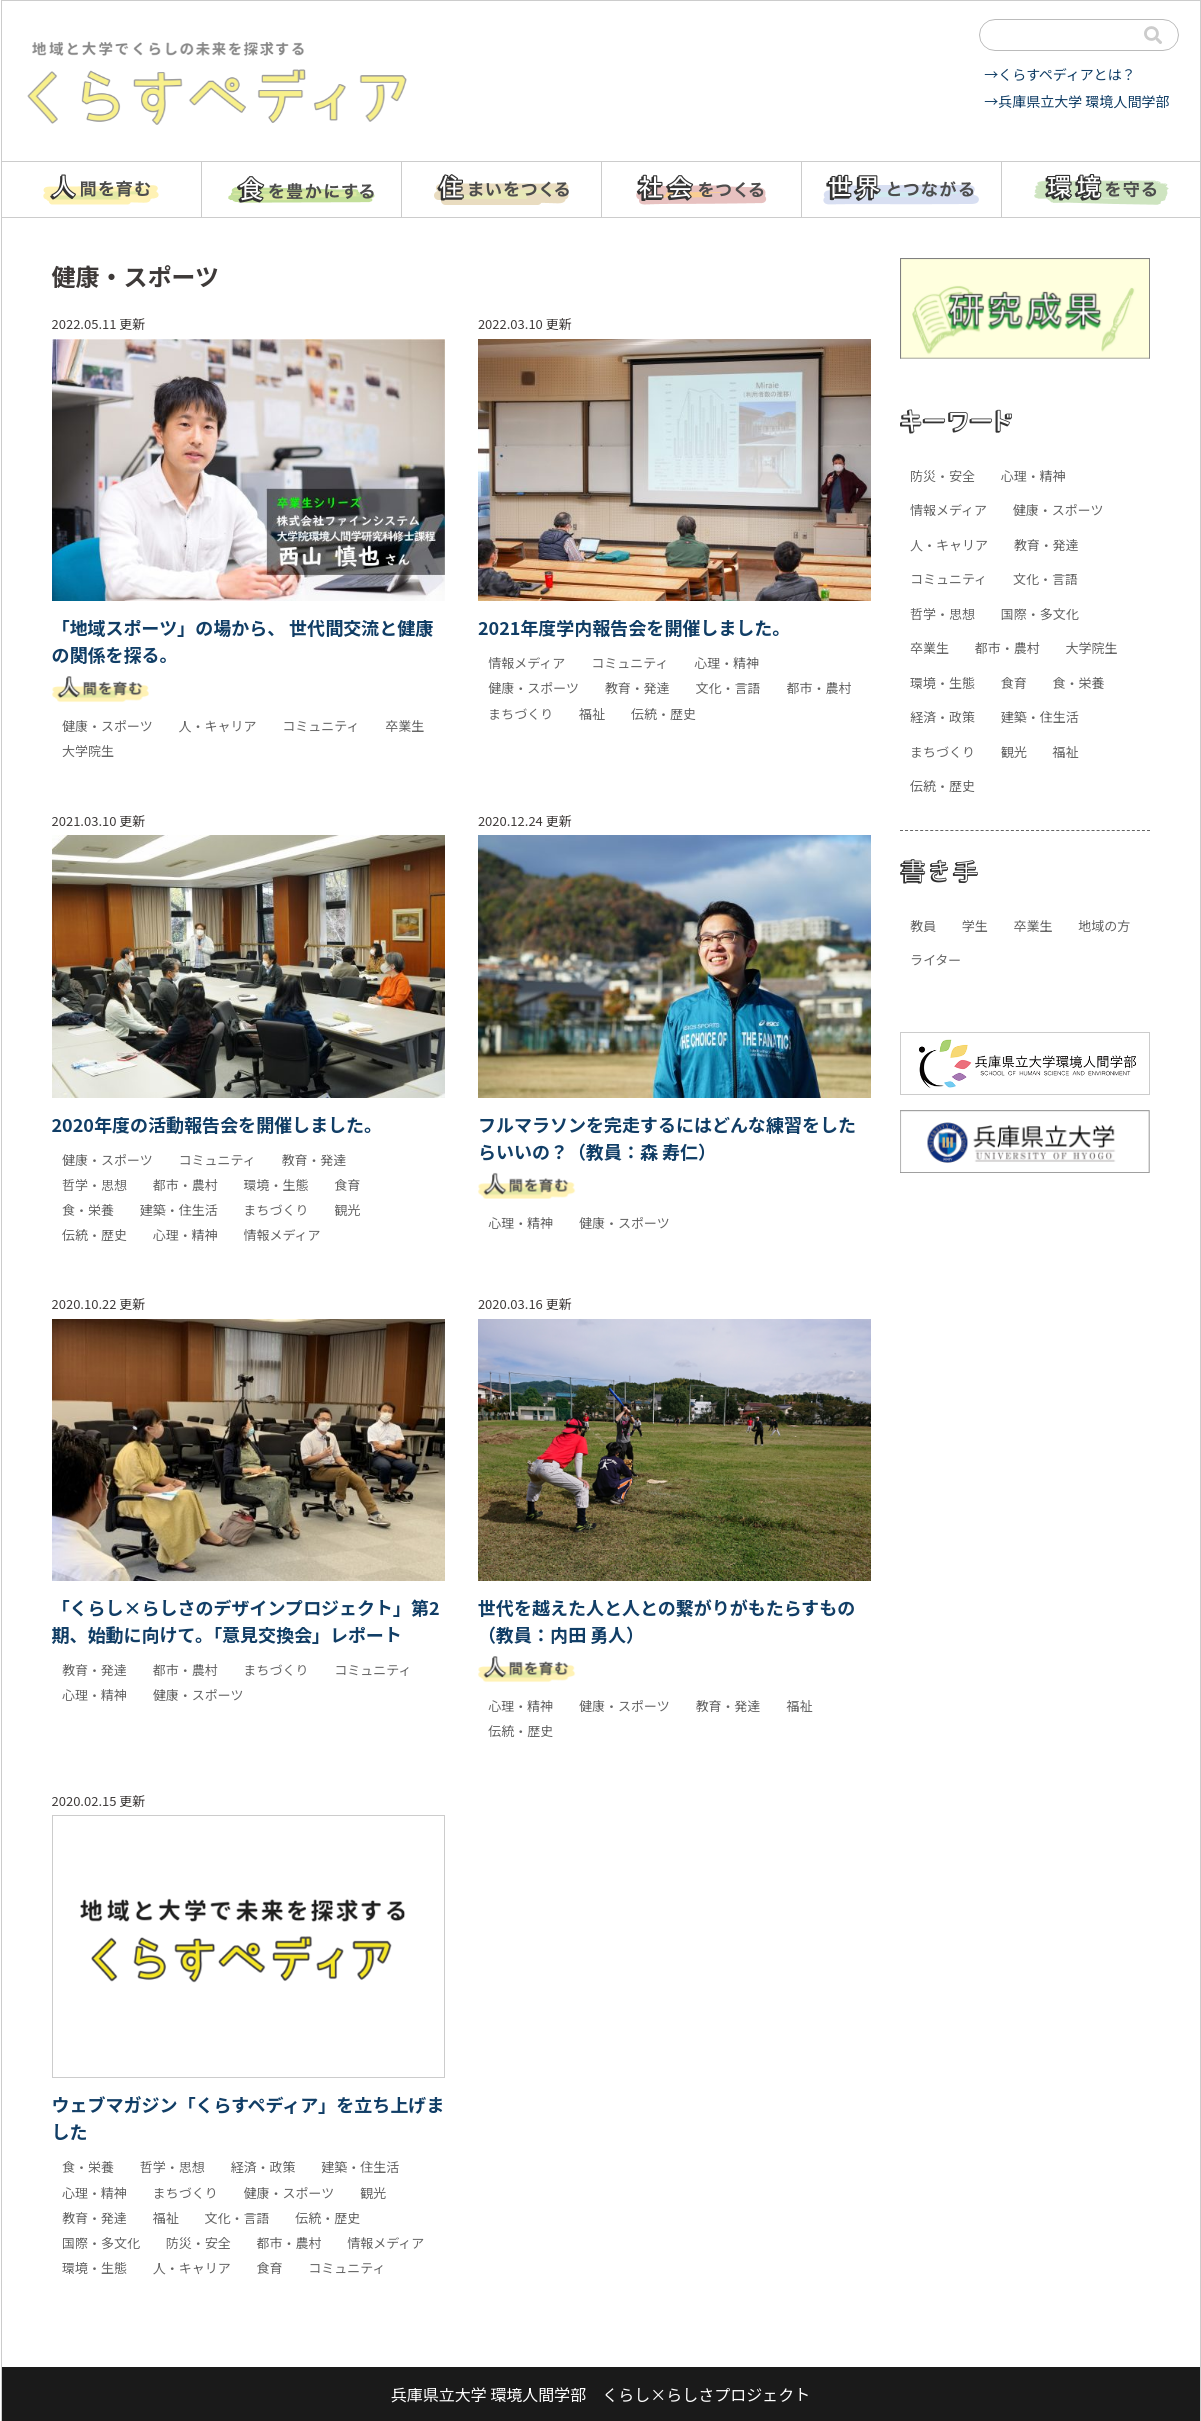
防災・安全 (198, 2242)
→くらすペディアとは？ (1059, 74)
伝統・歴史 (663, 713)
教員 (923, 925)
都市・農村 (818, 687)
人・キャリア (217, 725)
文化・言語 (728, 687)
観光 (347, 1209)
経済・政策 (262, 2166)
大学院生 (88, 750)
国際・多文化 (101, 2242)
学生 (975, 925)
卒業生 (404, 725)
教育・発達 (637, 687)
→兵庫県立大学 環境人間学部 (1076, 101)
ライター (935, 959)
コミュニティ (320, 725)
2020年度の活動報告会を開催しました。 (217, 1124)
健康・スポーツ (107, 725)
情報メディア (526, 662)
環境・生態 (275, 1184)
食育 (347, 1184)
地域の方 (1104, 925)
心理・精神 (726, 662)
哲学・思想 (94, 1184)
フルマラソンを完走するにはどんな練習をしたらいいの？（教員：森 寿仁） (667, 1137)
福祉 (592, 713)
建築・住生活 (179, 1209)
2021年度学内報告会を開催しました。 (634, 627)
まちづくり (520, 713)
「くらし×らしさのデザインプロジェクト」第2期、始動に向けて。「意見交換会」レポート (246, 1620)
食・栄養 (88, 1209)
